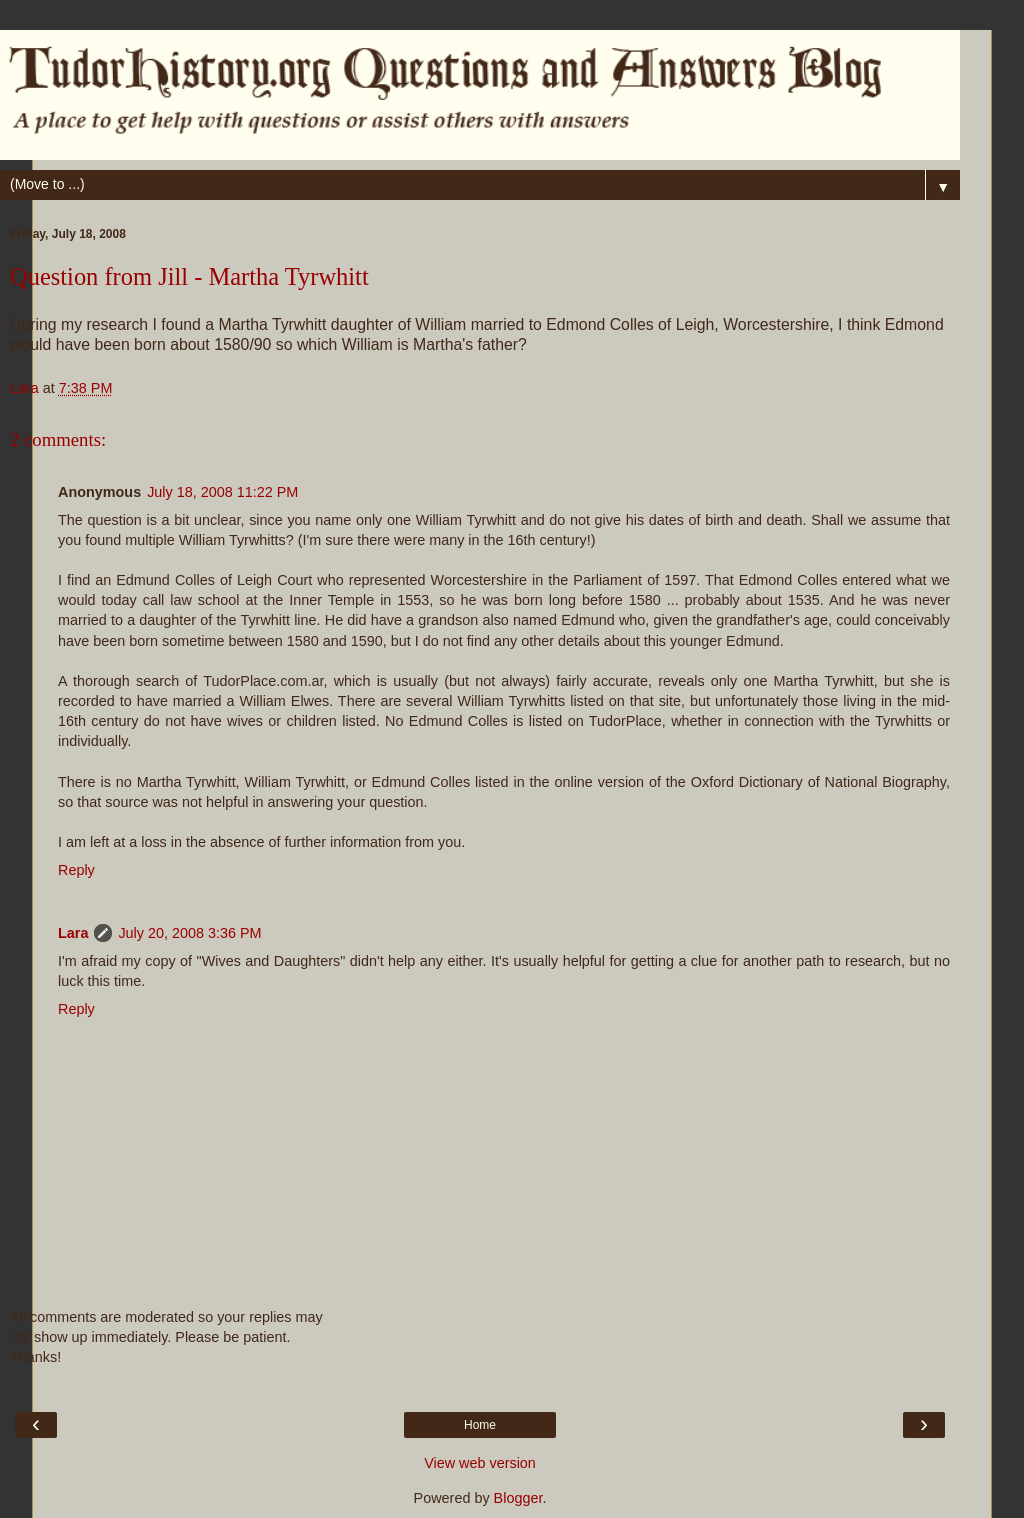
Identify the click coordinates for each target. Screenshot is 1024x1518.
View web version (480, 1463)
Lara (73, 933)
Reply (76, 870)
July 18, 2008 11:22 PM (222, 492)
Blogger (518, 1498)
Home (480, 1425)
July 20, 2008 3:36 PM (189, 933)
